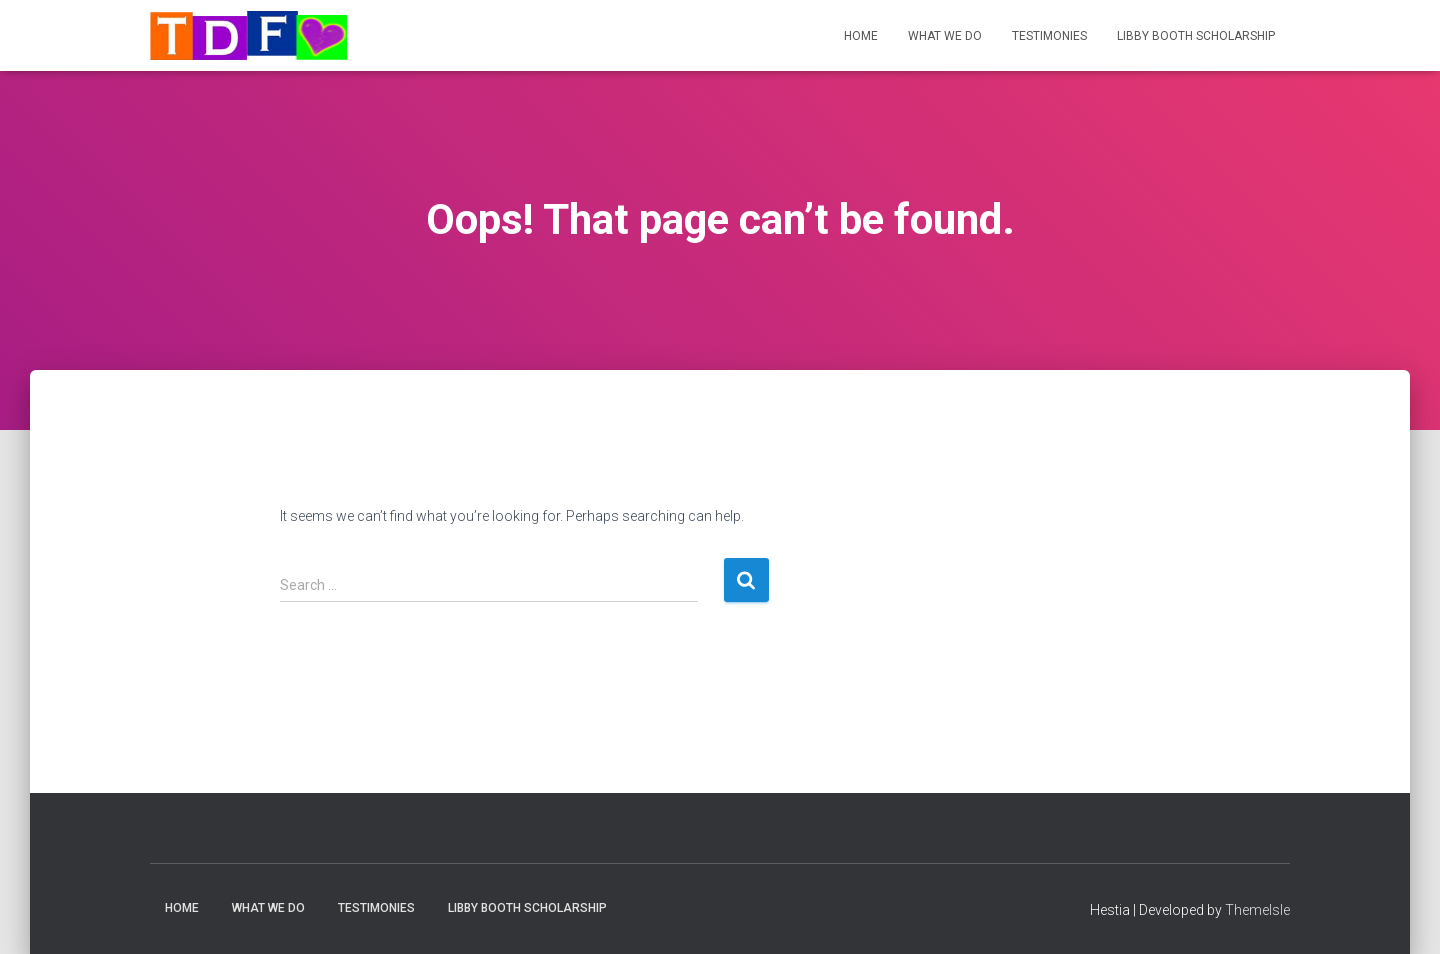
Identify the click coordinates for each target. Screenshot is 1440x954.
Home (861, 36)
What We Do (945, 36)
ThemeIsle (1257, 910)
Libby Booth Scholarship (1196, 36)
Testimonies (1049, 36)
